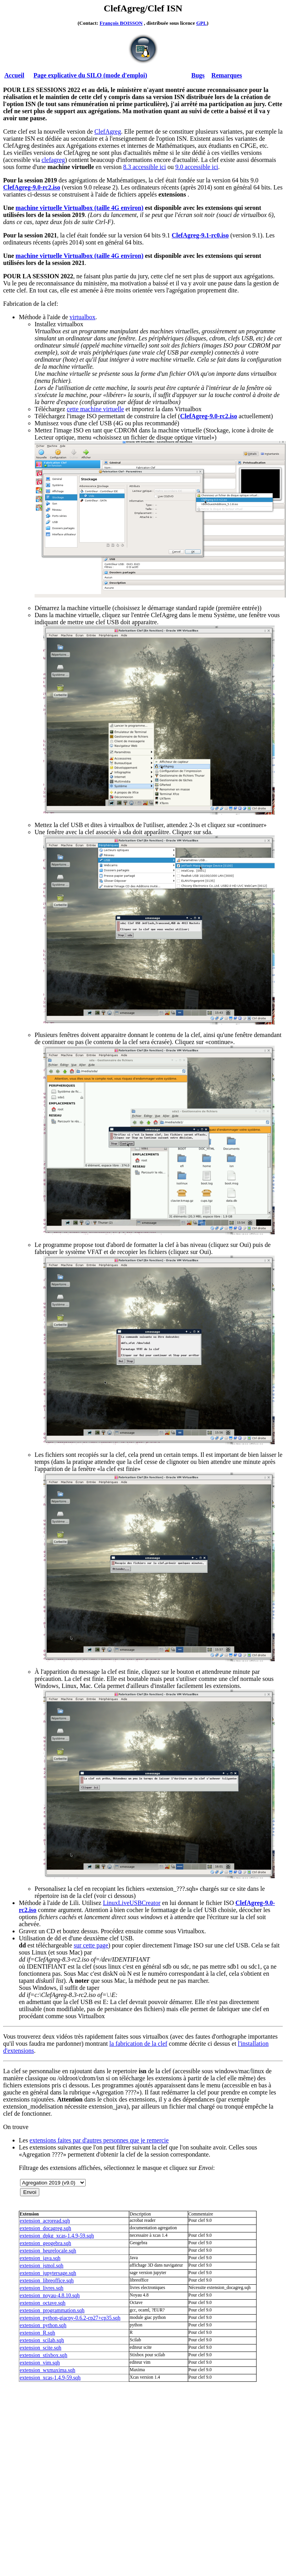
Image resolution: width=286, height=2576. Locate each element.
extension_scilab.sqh (42, 2340)
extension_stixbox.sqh (43, 2355)
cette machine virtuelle (95, 409)
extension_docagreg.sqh (45, 2228)
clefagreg (53, 159)
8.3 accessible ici (144, 167)
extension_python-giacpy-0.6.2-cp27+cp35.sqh (70, 2318)
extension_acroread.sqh (45, 2221)
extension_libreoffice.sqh (47, 2281)
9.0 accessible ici (196, 167)
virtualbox (82, 317)
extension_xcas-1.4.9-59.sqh (50, 2378)
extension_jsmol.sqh (41, 2266)
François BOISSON (120, 23)
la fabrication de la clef (138, 2043)
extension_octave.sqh (43, 2303)
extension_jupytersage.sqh (48, 2273)
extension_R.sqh (37, 2333)
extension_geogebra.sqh (45, 2243)
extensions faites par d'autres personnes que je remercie (99, 2140)
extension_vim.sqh (40, 2363)
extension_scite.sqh (40, 2348)
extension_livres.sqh (41, 2288)
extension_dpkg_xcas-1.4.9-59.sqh (57, 2236)
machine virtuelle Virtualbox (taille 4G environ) (79, 207)
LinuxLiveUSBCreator (132, 1902)
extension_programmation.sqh (52, 2310)
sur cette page (91, 1945)
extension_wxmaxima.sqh (47, 2370)
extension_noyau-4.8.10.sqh (50, 2295)
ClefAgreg (107, 131)
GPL (201, 23)
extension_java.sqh (40, 2258)
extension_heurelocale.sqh (48, 2251)
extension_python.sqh (43, 2325)
